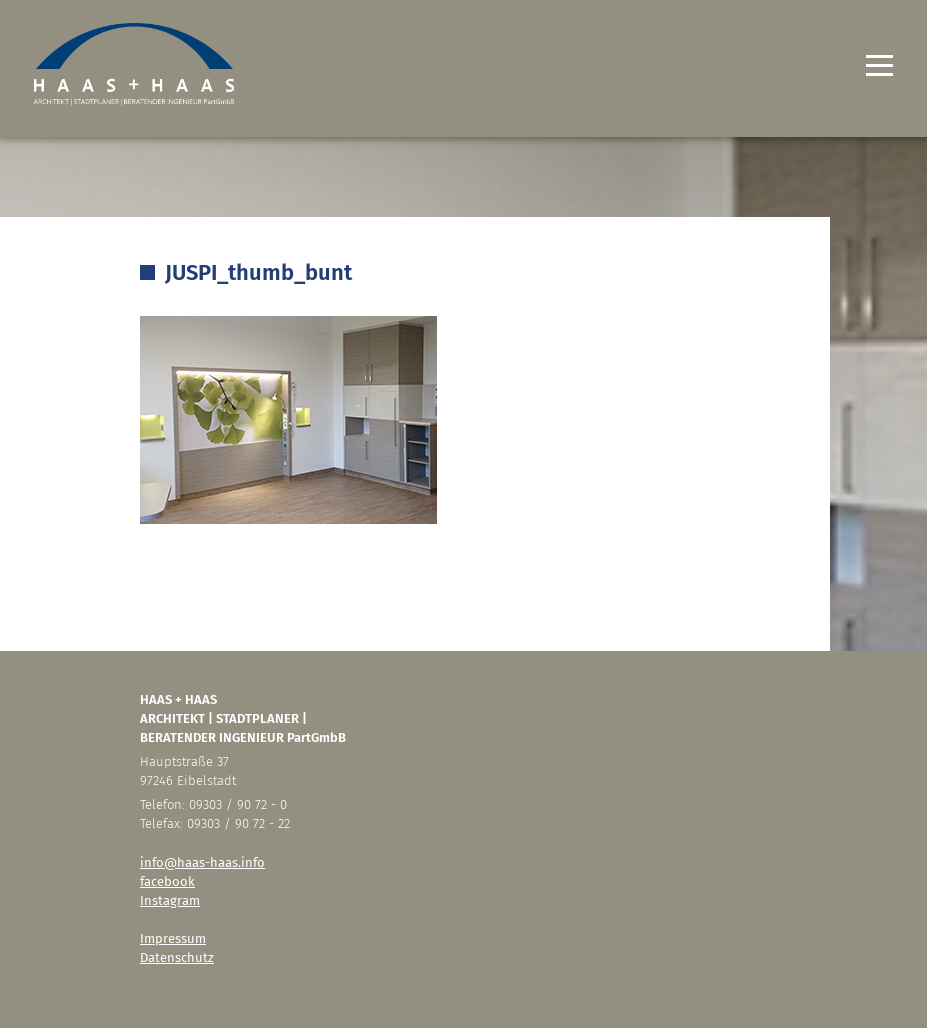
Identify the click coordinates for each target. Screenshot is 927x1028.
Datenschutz (177, 957)
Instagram (170, 900)
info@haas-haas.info (202, 862)
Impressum (173, 938)
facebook (167, 881)
